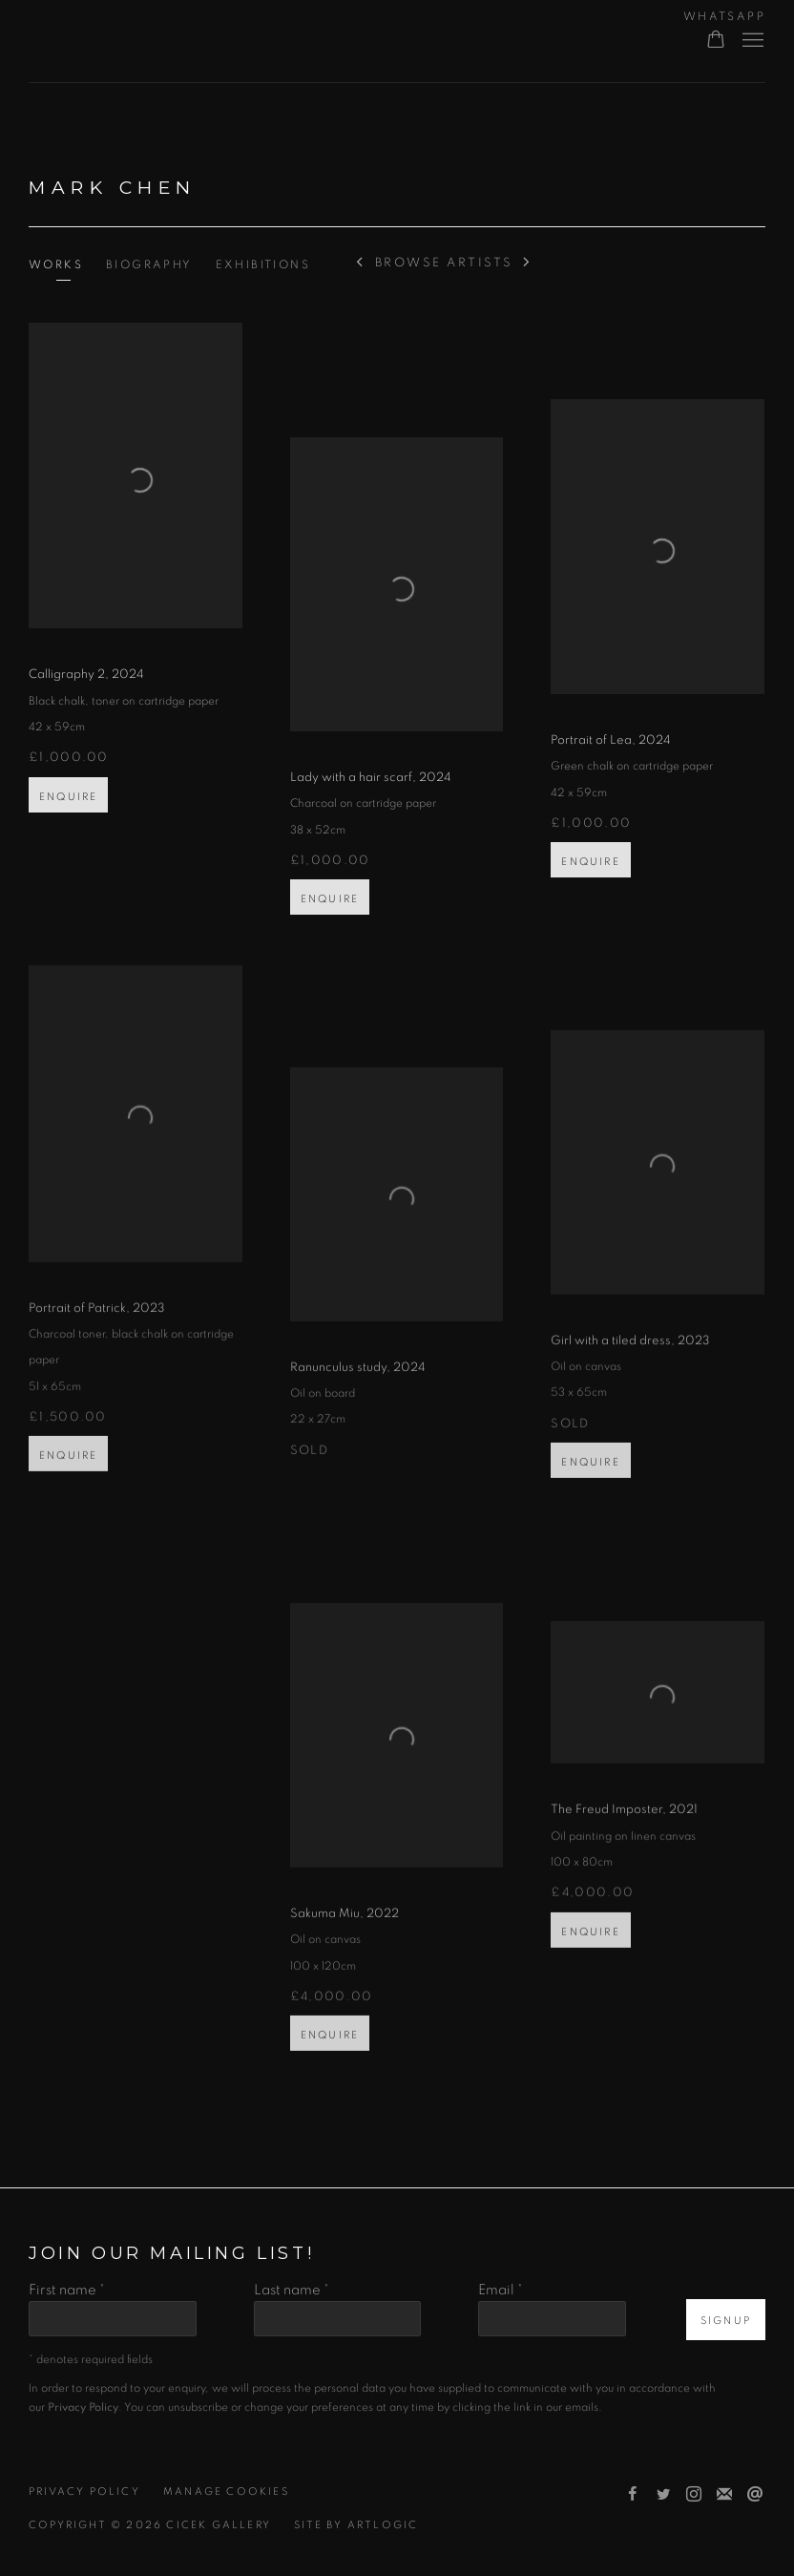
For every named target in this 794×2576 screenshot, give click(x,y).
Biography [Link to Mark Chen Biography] (149, 264)
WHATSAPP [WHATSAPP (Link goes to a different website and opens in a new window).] (724, 16)
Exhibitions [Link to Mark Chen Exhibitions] (263, 264)
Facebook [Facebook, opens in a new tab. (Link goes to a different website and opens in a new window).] (633, 2495)
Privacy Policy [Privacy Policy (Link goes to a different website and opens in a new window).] (83, 2407)
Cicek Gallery (143, 41)
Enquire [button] (68, 815)
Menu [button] (751, 41)
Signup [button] (725, 2320)
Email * (500, 2290)
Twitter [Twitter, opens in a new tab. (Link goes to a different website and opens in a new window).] (663, 2495)
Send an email (755, 2495)
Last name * (291, 2290)
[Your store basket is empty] (715, 41)
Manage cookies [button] (226, 2491)
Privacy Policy (84, 2491)
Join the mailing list (724, 2495)
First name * (67, 2290)
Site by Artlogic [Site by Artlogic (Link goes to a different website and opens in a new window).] (356, 2525)
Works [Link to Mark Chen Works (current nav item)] (56, 264)
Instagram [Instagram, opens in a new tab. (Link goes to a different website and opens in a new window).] (694, 2495)
